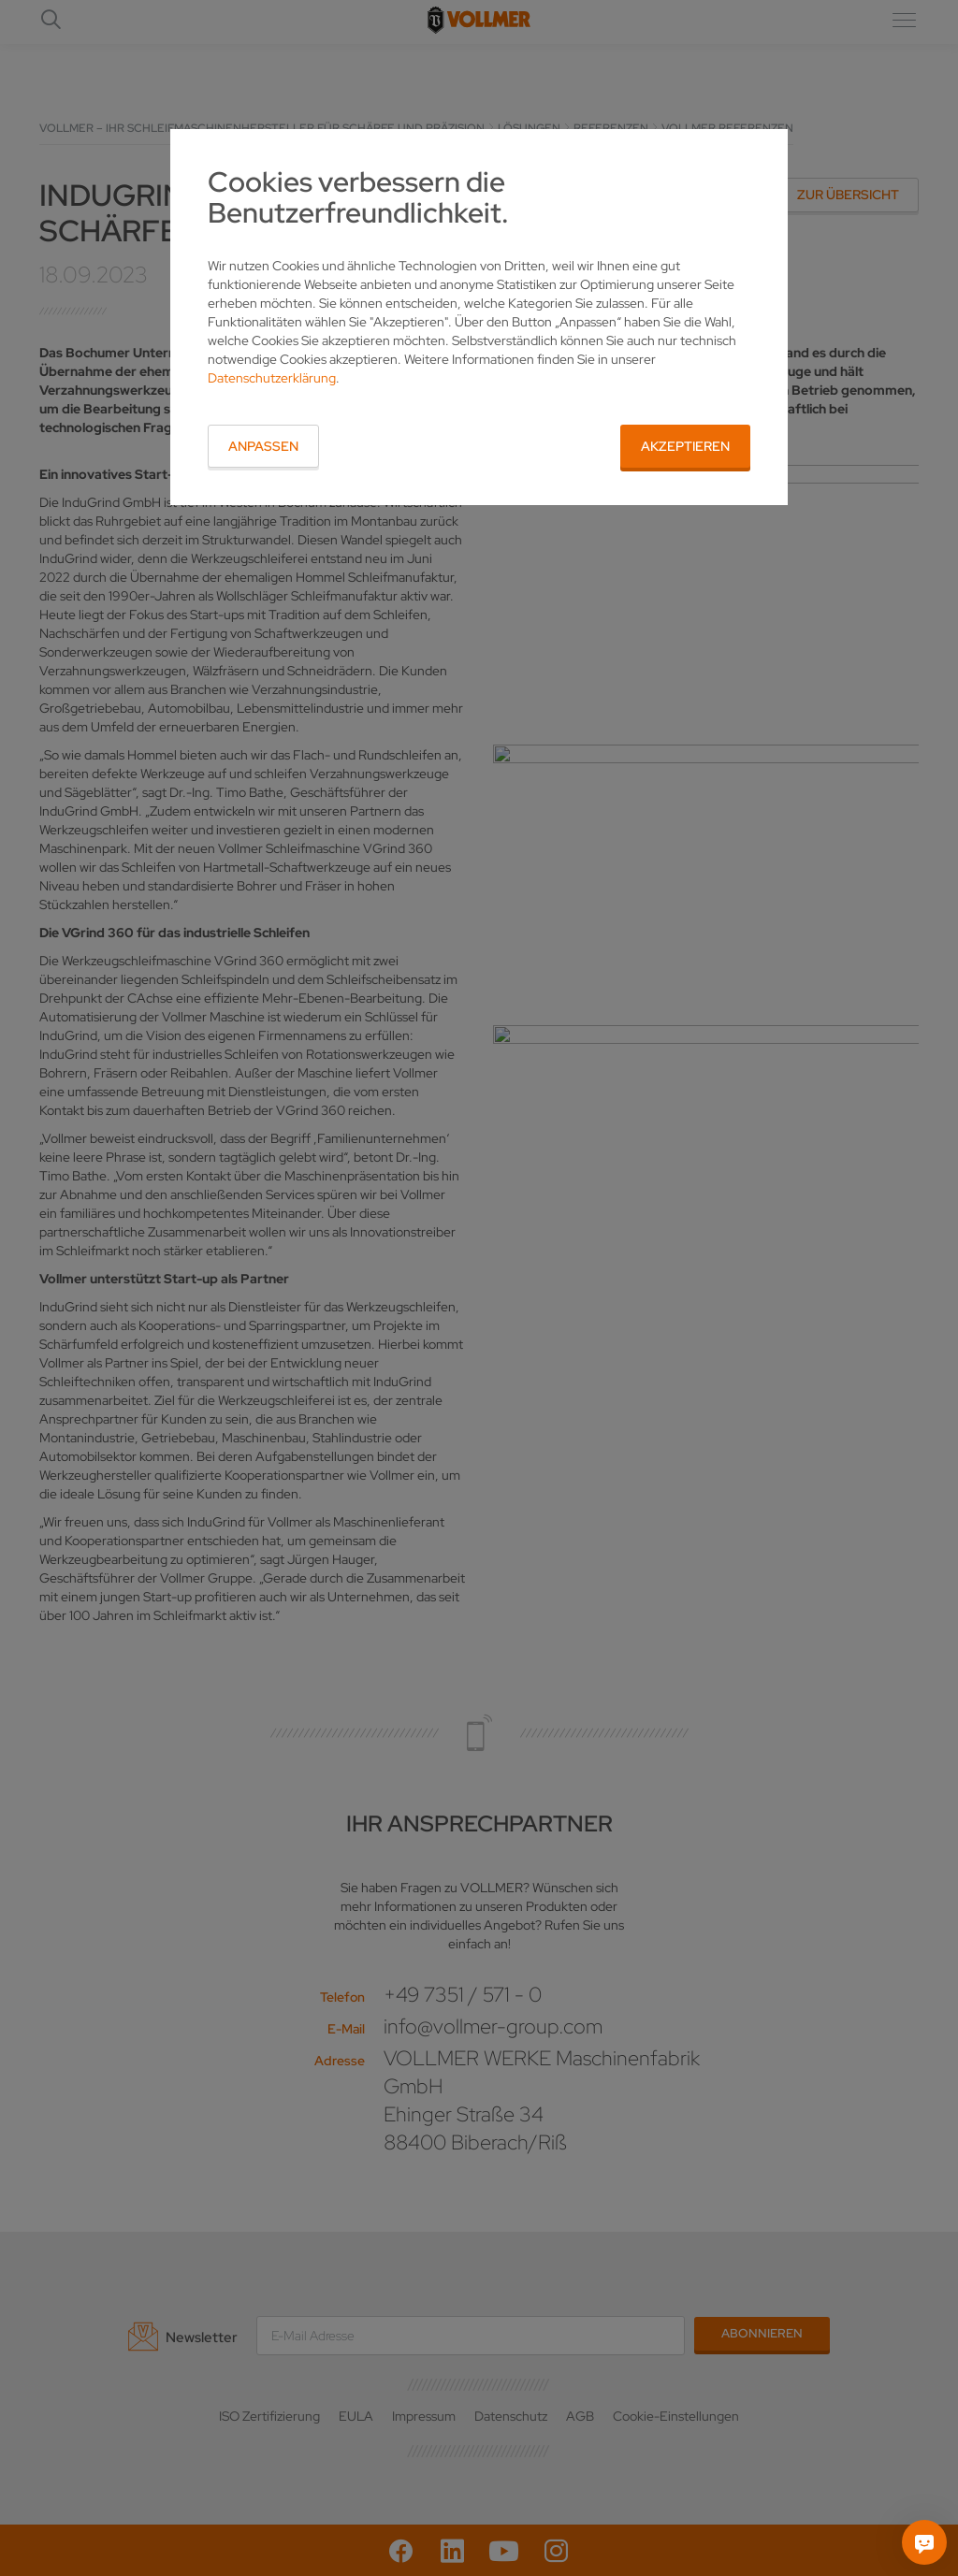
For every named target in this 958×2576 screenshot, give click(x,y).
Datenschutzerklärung (272, 377)
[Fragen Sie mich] (924, 2542)
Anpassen (263, 446)
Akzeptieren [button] (685, 446)
